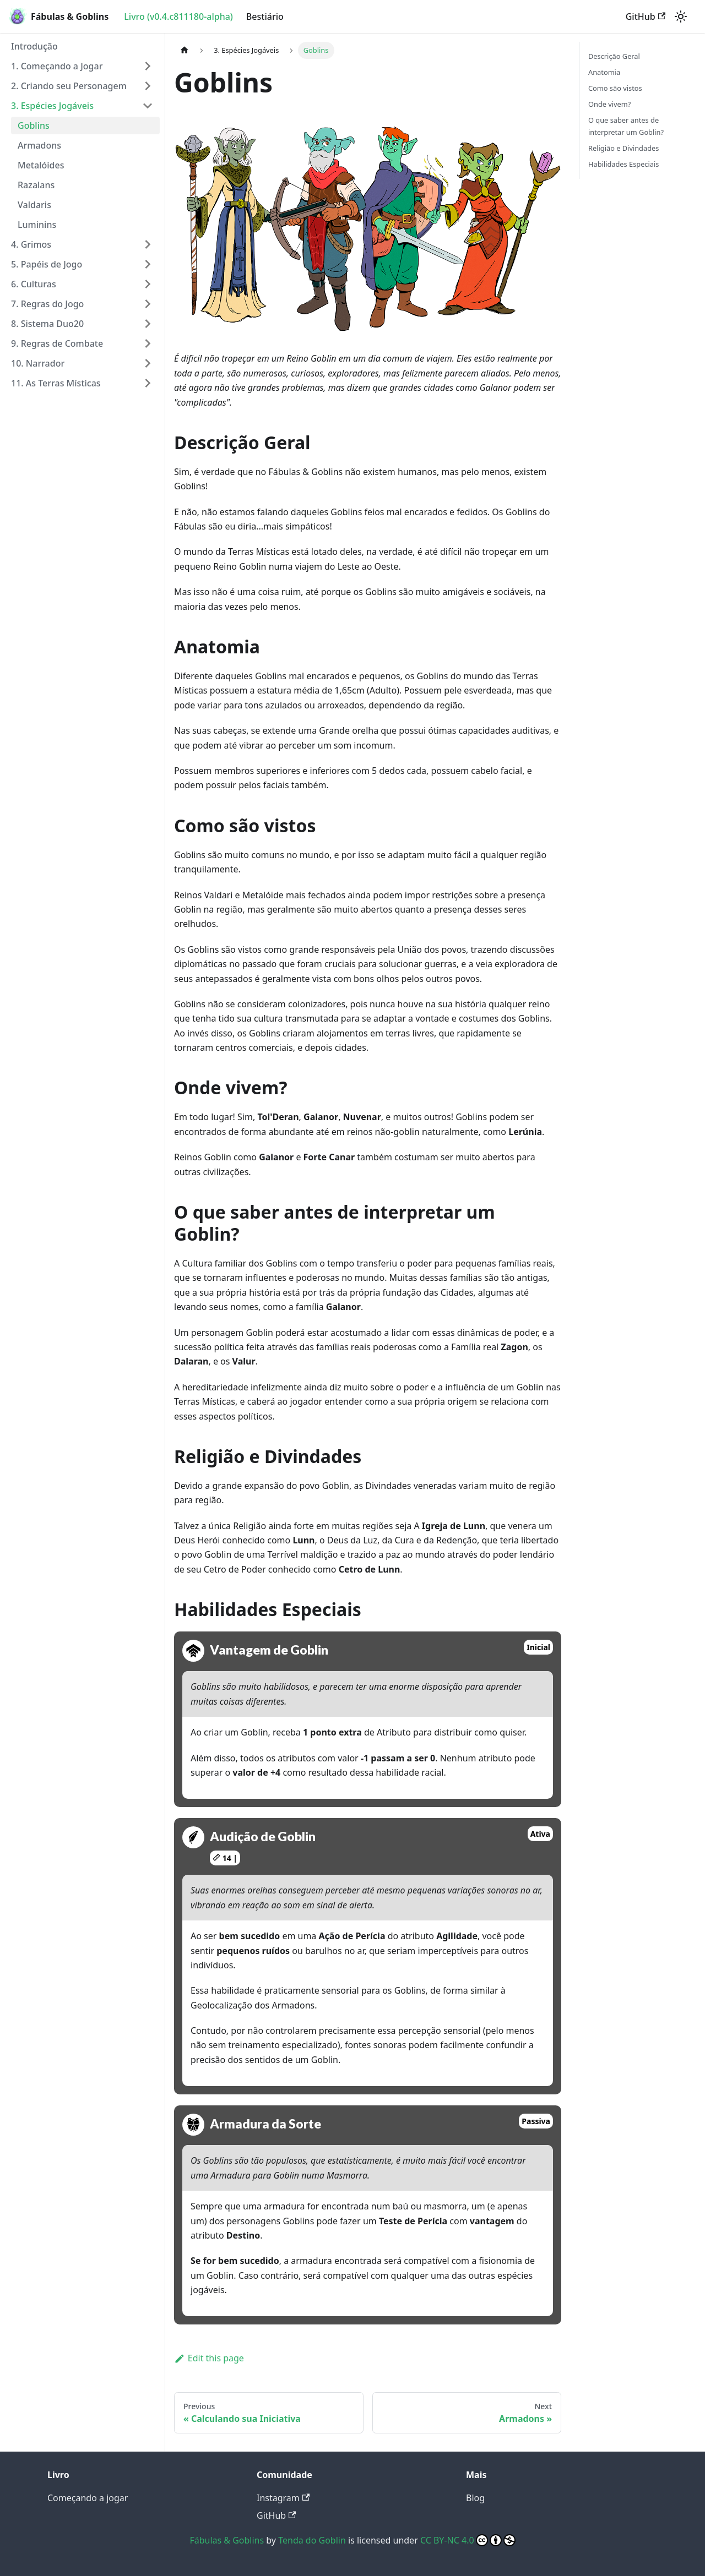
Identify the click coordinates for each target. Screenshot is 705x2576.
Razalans (36, 185)
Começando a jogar (87, 2498)
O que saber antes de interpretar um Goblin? (626, 126)
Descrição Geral (614, 56)
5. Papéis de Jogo (46, 264)
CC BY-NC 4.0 (468, 2540)
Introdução (34, 46)
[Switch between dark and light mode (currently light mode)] (681, 16)
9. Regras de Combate (57, 343)
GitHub (645, 16)
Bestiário (265, 16)
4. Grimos (31, 244)
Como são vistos (615, 88)
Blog (475, 2498)
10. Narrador (37, 363)
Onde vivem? (609, 104)
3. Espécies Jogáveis (52, 106)
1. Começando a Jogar (56, 66)
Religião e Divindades (623, 148)
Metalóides (41, 165)
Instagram (283, 2498)
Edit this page (209, 2358)
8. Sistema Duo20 (47, 324)
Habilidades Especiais (623, 164)
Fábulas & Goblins (226, 2540)
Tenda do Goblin (312, 2540)
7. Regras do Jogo (47, 304)
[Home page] (184, 50)
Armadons (39, 145)
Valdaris (34, 205)
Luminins (37, 225)
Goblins (34, 125)
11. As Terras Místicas (56, 383)
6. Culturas (33, 284)
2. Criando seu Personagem (69, 86)
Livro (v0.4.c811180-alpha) (178, 16)
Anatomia (604, 72)
